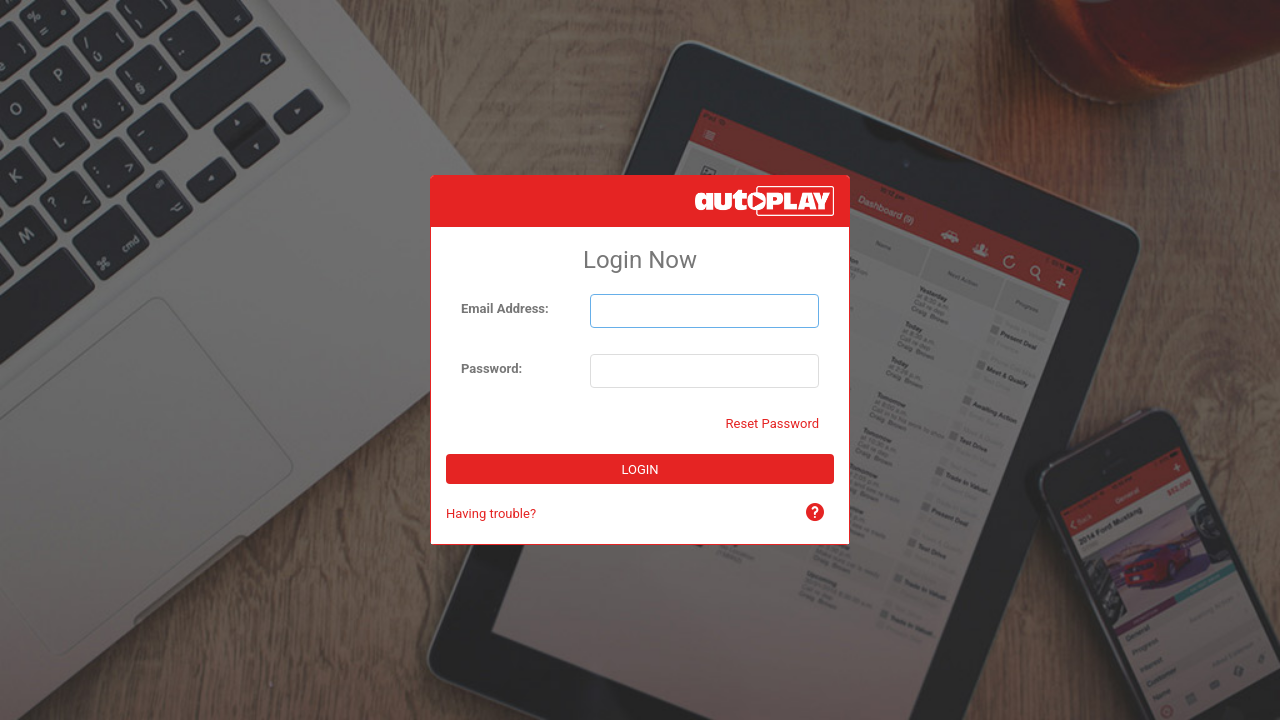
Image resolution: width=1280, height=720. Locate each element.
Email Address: (505, 308)
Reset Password (772, 423)
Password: (491, 368)
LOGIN (639, 469)
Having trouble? (491, 513)
